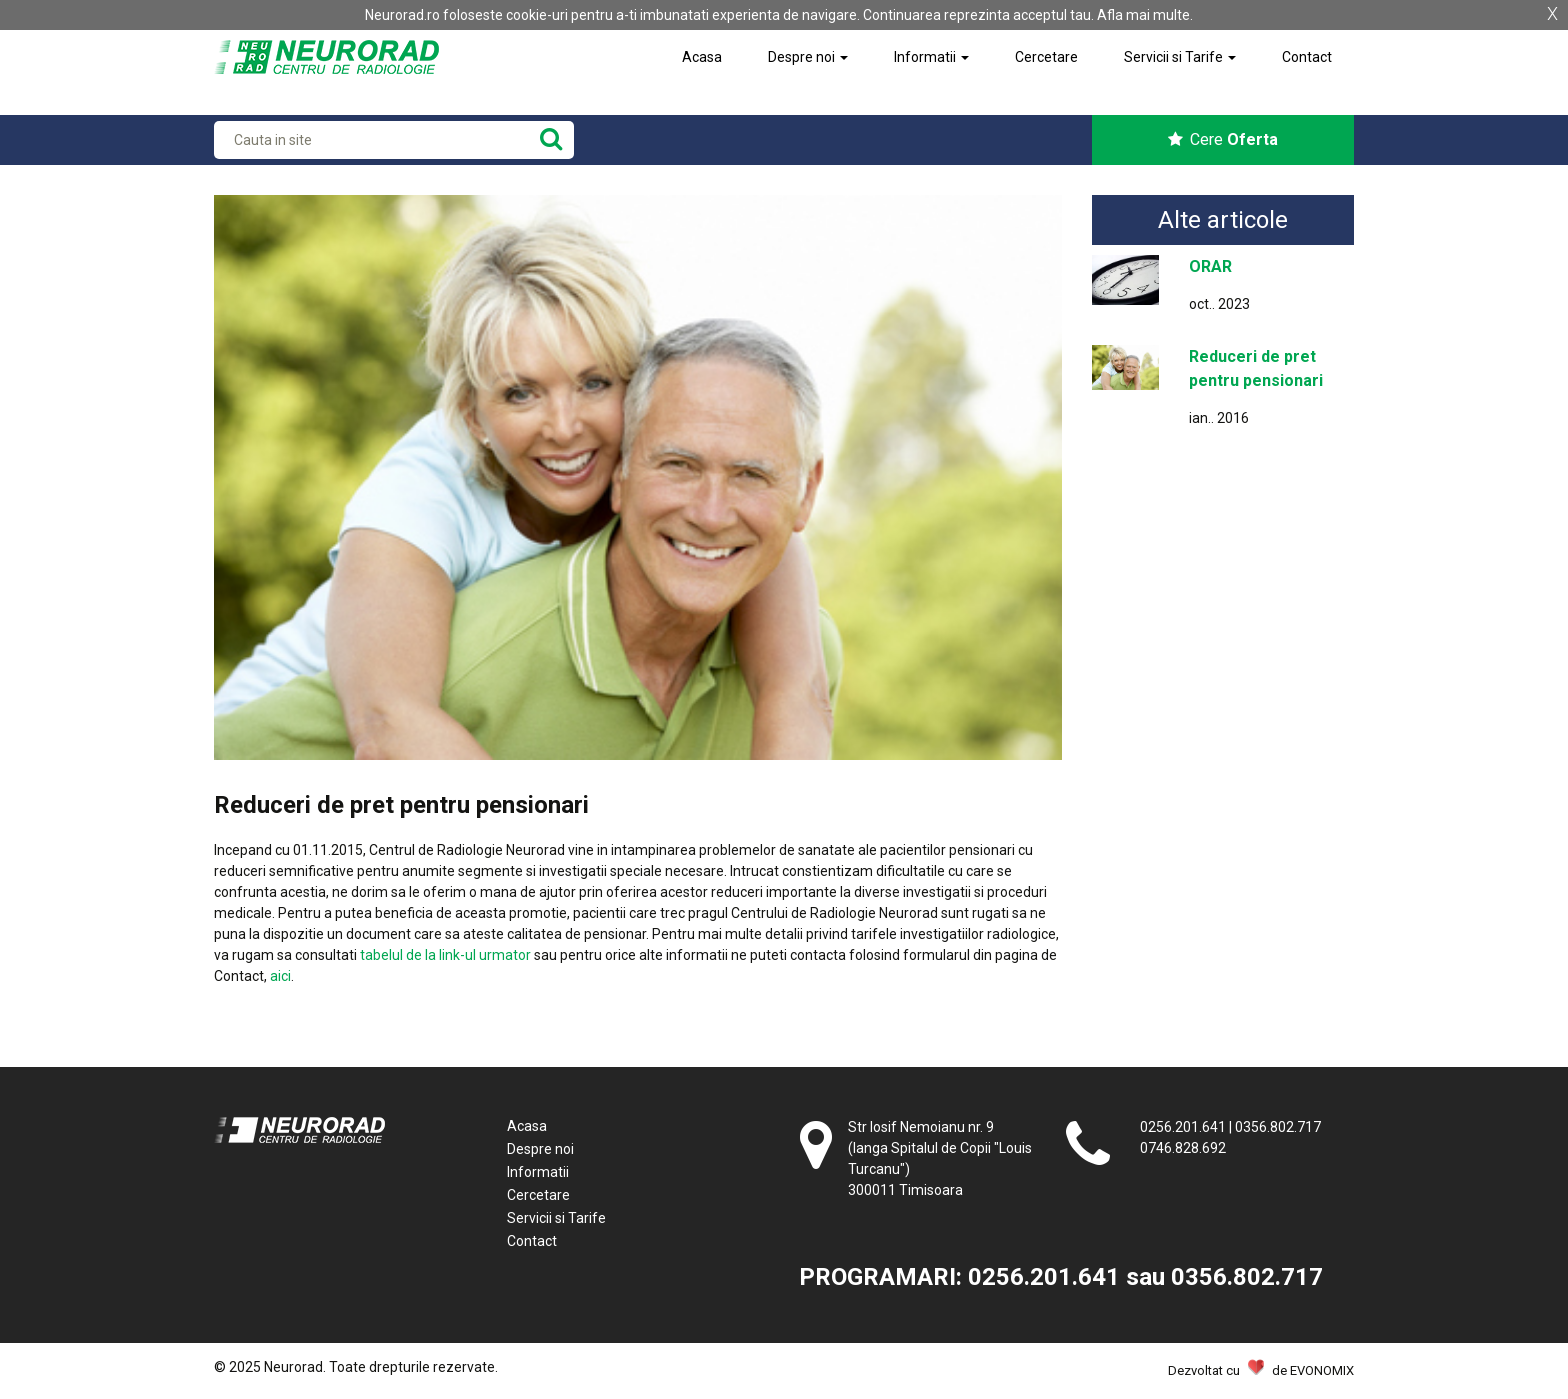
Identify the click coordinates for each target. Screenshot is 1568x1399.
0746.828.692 (1183, 1148)
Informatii (931, 57)
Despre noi (808, 57)
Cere (1223, 139)
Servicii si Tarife (1180, 57)
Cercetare (1046, 57)
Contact (1307, 57)
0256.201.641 (1183, 1127)
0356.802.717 (1278, 1127)
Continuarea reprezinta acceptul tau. (978, 15)
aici (280, 976)
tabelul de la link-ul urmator (445, 955)
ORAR (1210, 266)
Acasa (702, 57)
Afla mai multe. (1145, 15)
